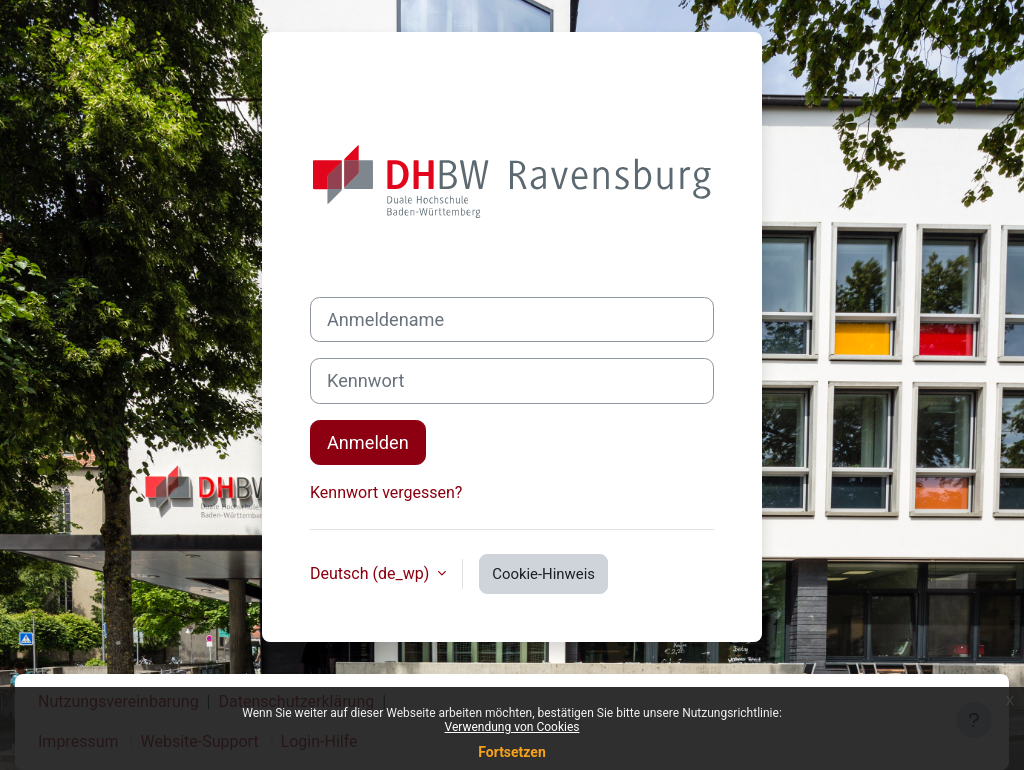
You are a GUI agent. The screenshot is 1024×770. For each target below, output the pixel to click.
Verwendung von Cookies (512, 727)
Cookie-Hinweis (543, 574)
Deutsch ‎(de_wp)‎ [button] (371, 573)
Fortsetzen (512, 752)
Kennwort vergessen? (386, 492)
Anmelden (368, 442)
